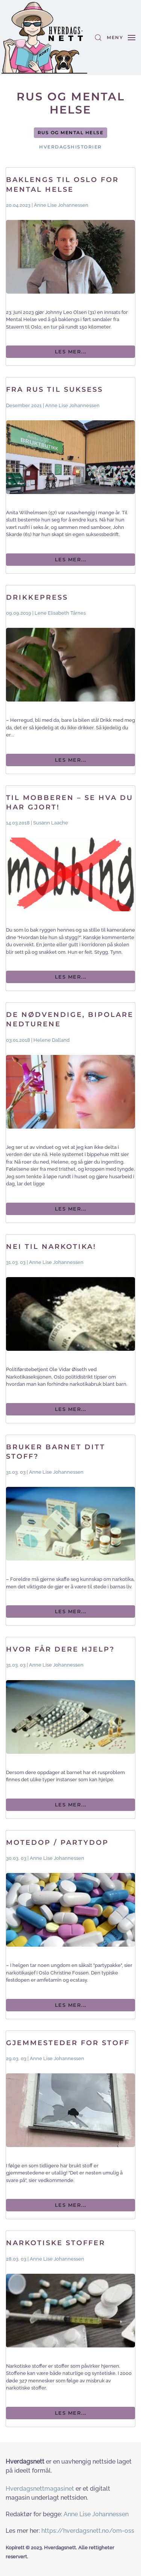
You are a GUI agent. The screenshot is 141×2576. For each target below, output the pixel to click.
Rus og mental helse (71, 132)
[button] (98, 37)
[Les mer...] (70, 266)
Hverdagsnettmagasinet (40, 2488)
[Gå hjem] (44, 37)
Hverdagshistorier (70, 147)
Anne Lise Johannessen (96, 2514)
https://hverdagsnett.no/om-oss (87, 2530)
